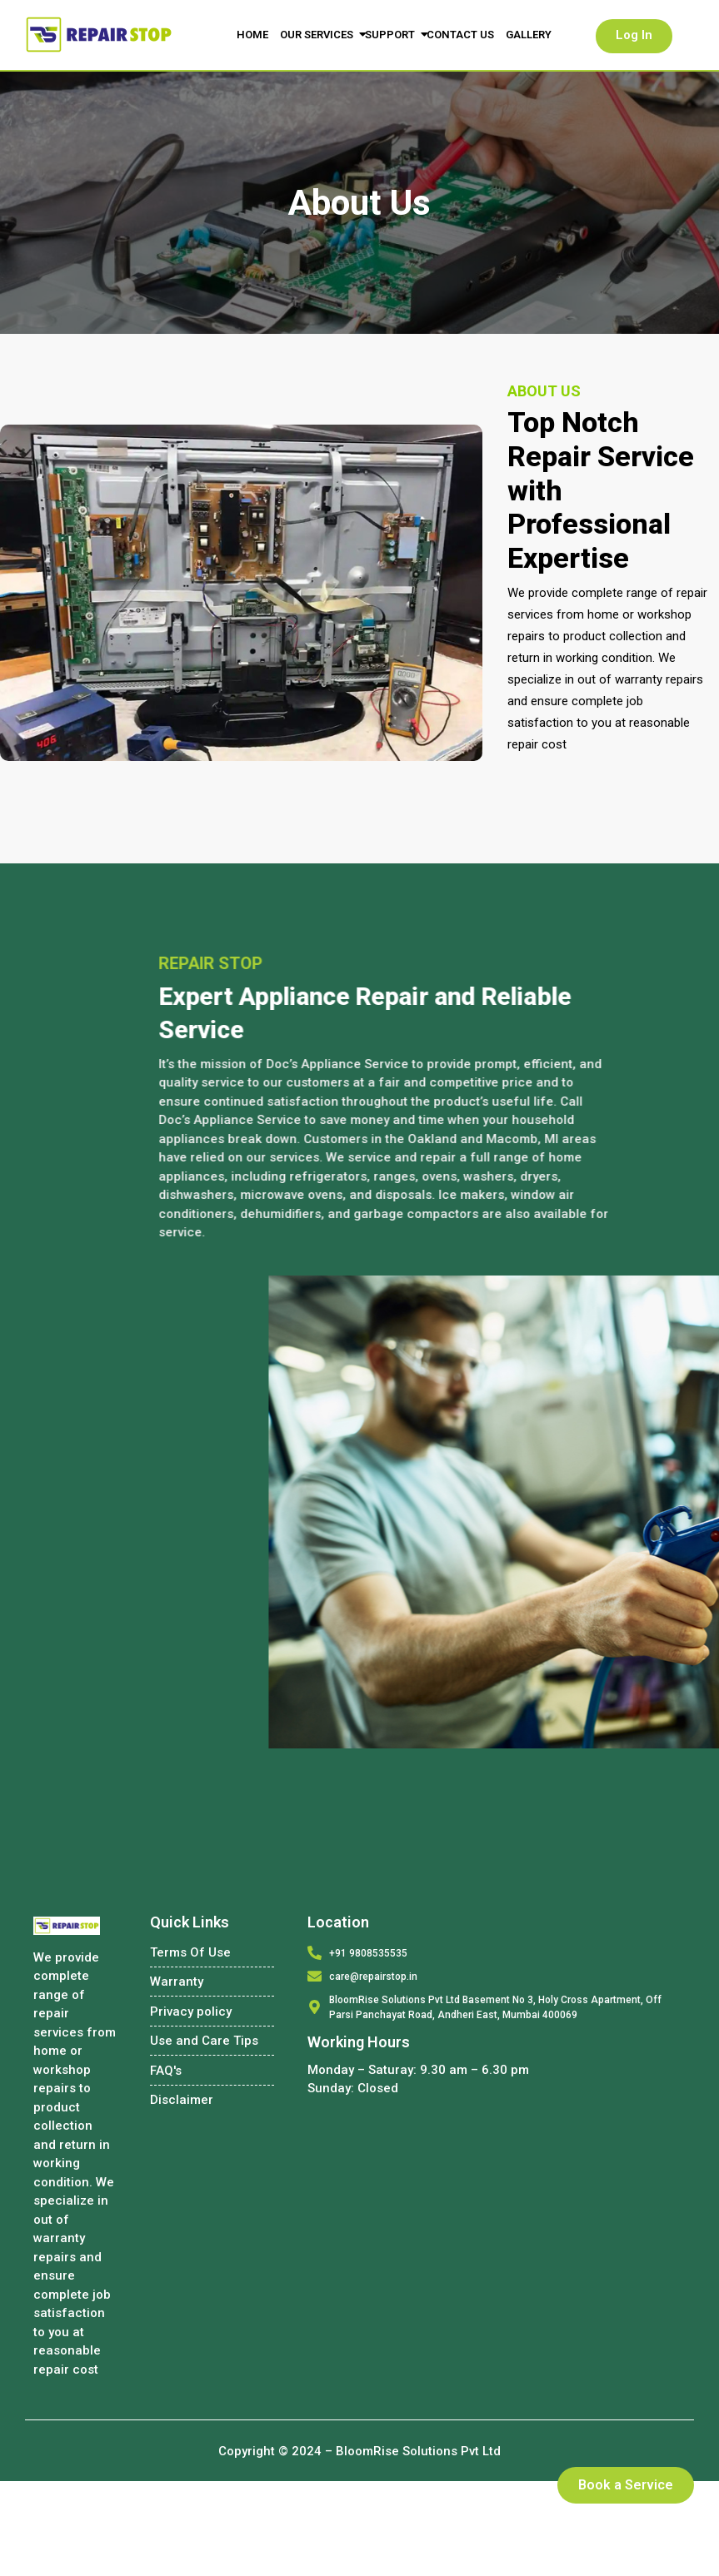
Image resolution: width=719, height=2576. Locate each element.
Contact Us (460, 34)
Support (392, 34)
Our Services (318, 34)
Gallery (529, 34)
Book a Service (625, 2485)
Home (252, 34)
